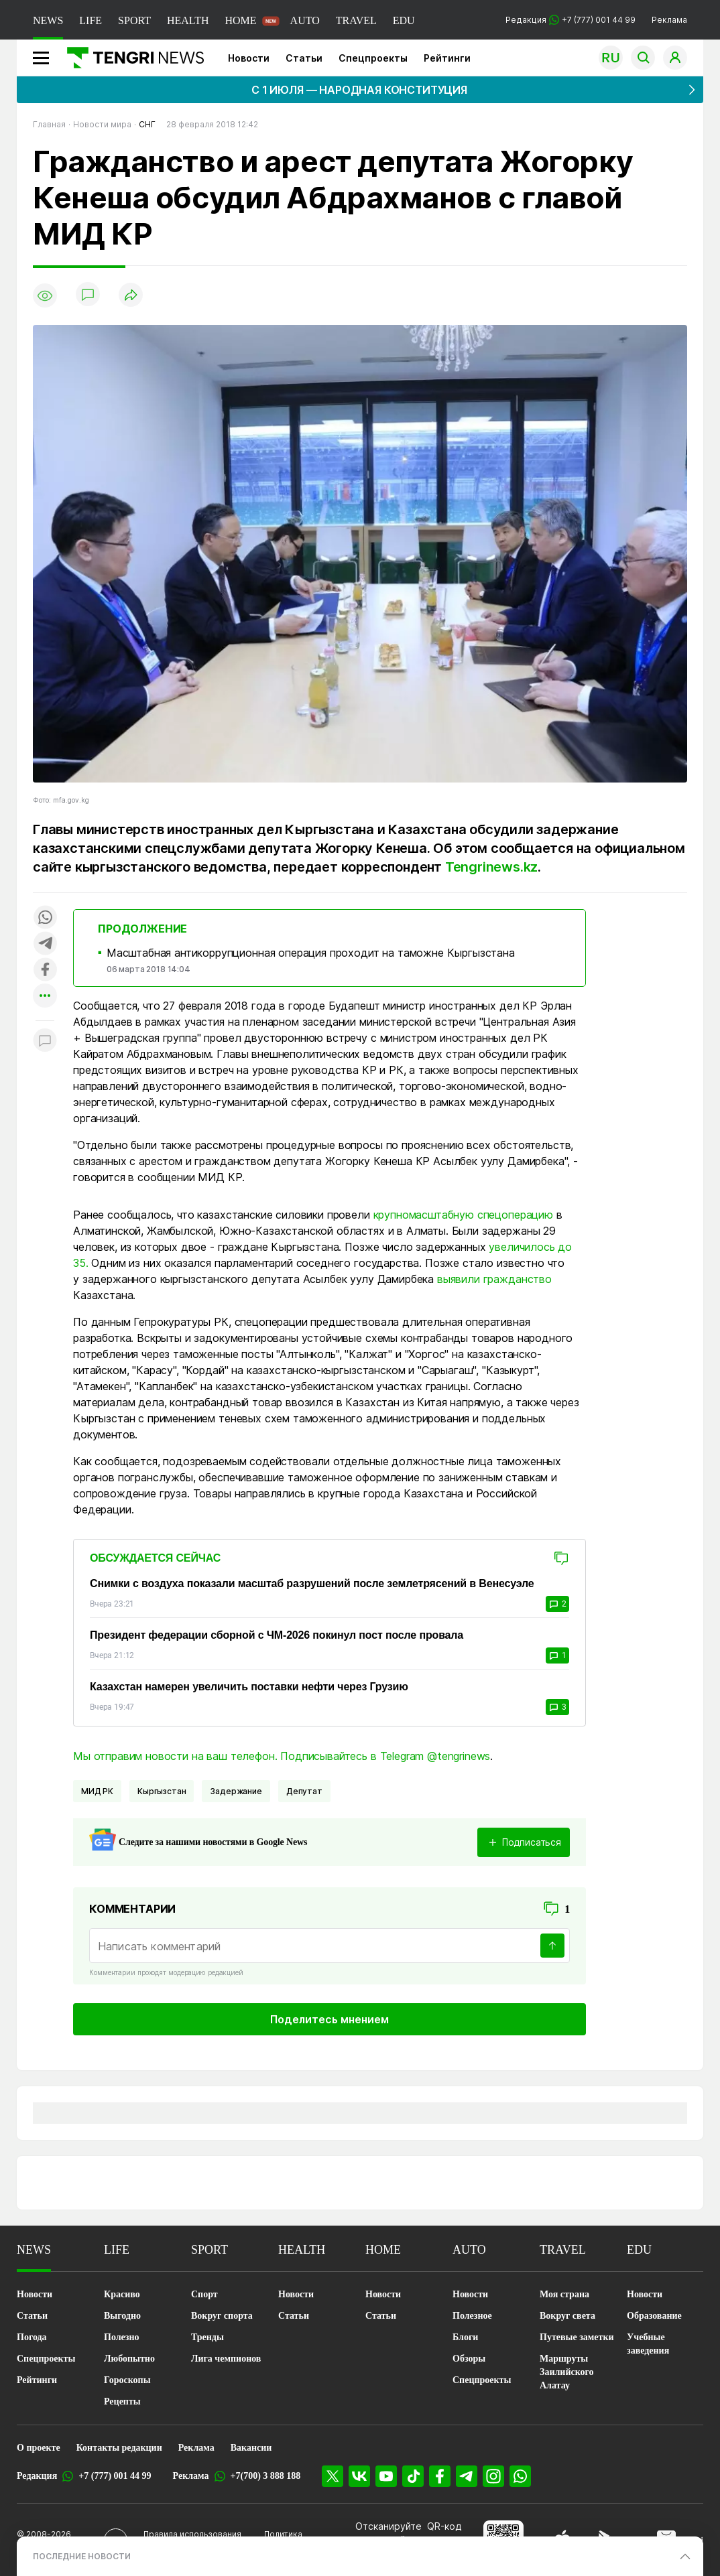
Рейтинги (447, 58)
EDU (404, 20)
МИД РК (97, 1791)
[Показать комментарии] (88, 295)
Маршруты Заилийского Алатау (567, 2372)
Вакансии (251, 2448)
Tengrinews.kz (491, 867)
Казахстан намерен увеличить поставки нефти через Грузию (249, 1686)
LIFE (90, 20)
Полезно (121, 2337)
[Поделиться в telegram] (45, 944)
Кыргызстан (161, 1791)
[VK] (359, 2476)
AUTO (305, 20)
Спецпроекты (373, 58)
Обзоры (469, 2359)
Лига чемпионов (226, 2359)
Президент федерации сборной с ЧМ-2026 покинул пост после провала (276, 1635)
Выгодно (122, 2316)
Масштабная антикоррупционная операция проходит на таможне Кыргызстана (311, 952)
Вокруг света (567, 2316)
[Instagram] (493, 2476)
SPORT (134, 20)
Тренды (207, 2337)
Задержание (235, 1791)
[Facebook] (440, 2476)
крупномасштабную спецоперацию (463, 1214)
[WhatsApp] (520, 2476)
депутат (304, 1791)
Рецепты (122, 2401)
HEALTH (188, 20)
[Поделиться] (131, 296)
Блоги (465, 2337)
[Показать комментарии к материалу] (45, 1041)
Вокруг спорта (222, 2316)
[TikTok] (413, 2476)
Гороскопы (127, 2380)
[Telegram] (466, 2476)
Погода (32, 2337)
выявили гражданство (496, 1279)
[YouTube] (386, 2476)
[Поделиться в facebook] (45, 970)
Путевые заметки (577, 2337)
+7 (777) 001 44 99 (114, 2476)
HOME (240, 20)
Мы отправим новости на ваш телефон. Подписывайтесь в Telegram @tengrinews (281, 1756)
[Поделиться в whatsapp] (45, 918)
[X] (332, 2476)
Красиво (122, 2294)
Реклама (669, 20)
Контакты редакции (119, 2448)
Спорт (204, 2294)
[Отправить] (552, 1946)
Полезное (472, 2316)
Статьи (304, 58)
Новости (248, 58)
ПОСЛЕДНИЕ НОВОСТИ (82, 2556)
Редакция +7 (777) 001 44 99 (570, 20)
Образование (654, 2316)
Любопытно (129, 2359)
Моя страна (564, 2294)
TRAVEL (356, 20)
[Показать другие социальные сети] (45, 997)
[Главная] (130, 57)
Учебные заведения (648, 2344)
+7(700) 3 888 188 (266, 2476)
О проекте (38, 2448)
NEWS (48, 20)
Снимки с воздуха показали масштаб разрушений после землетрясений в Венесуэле (312, 1583)
